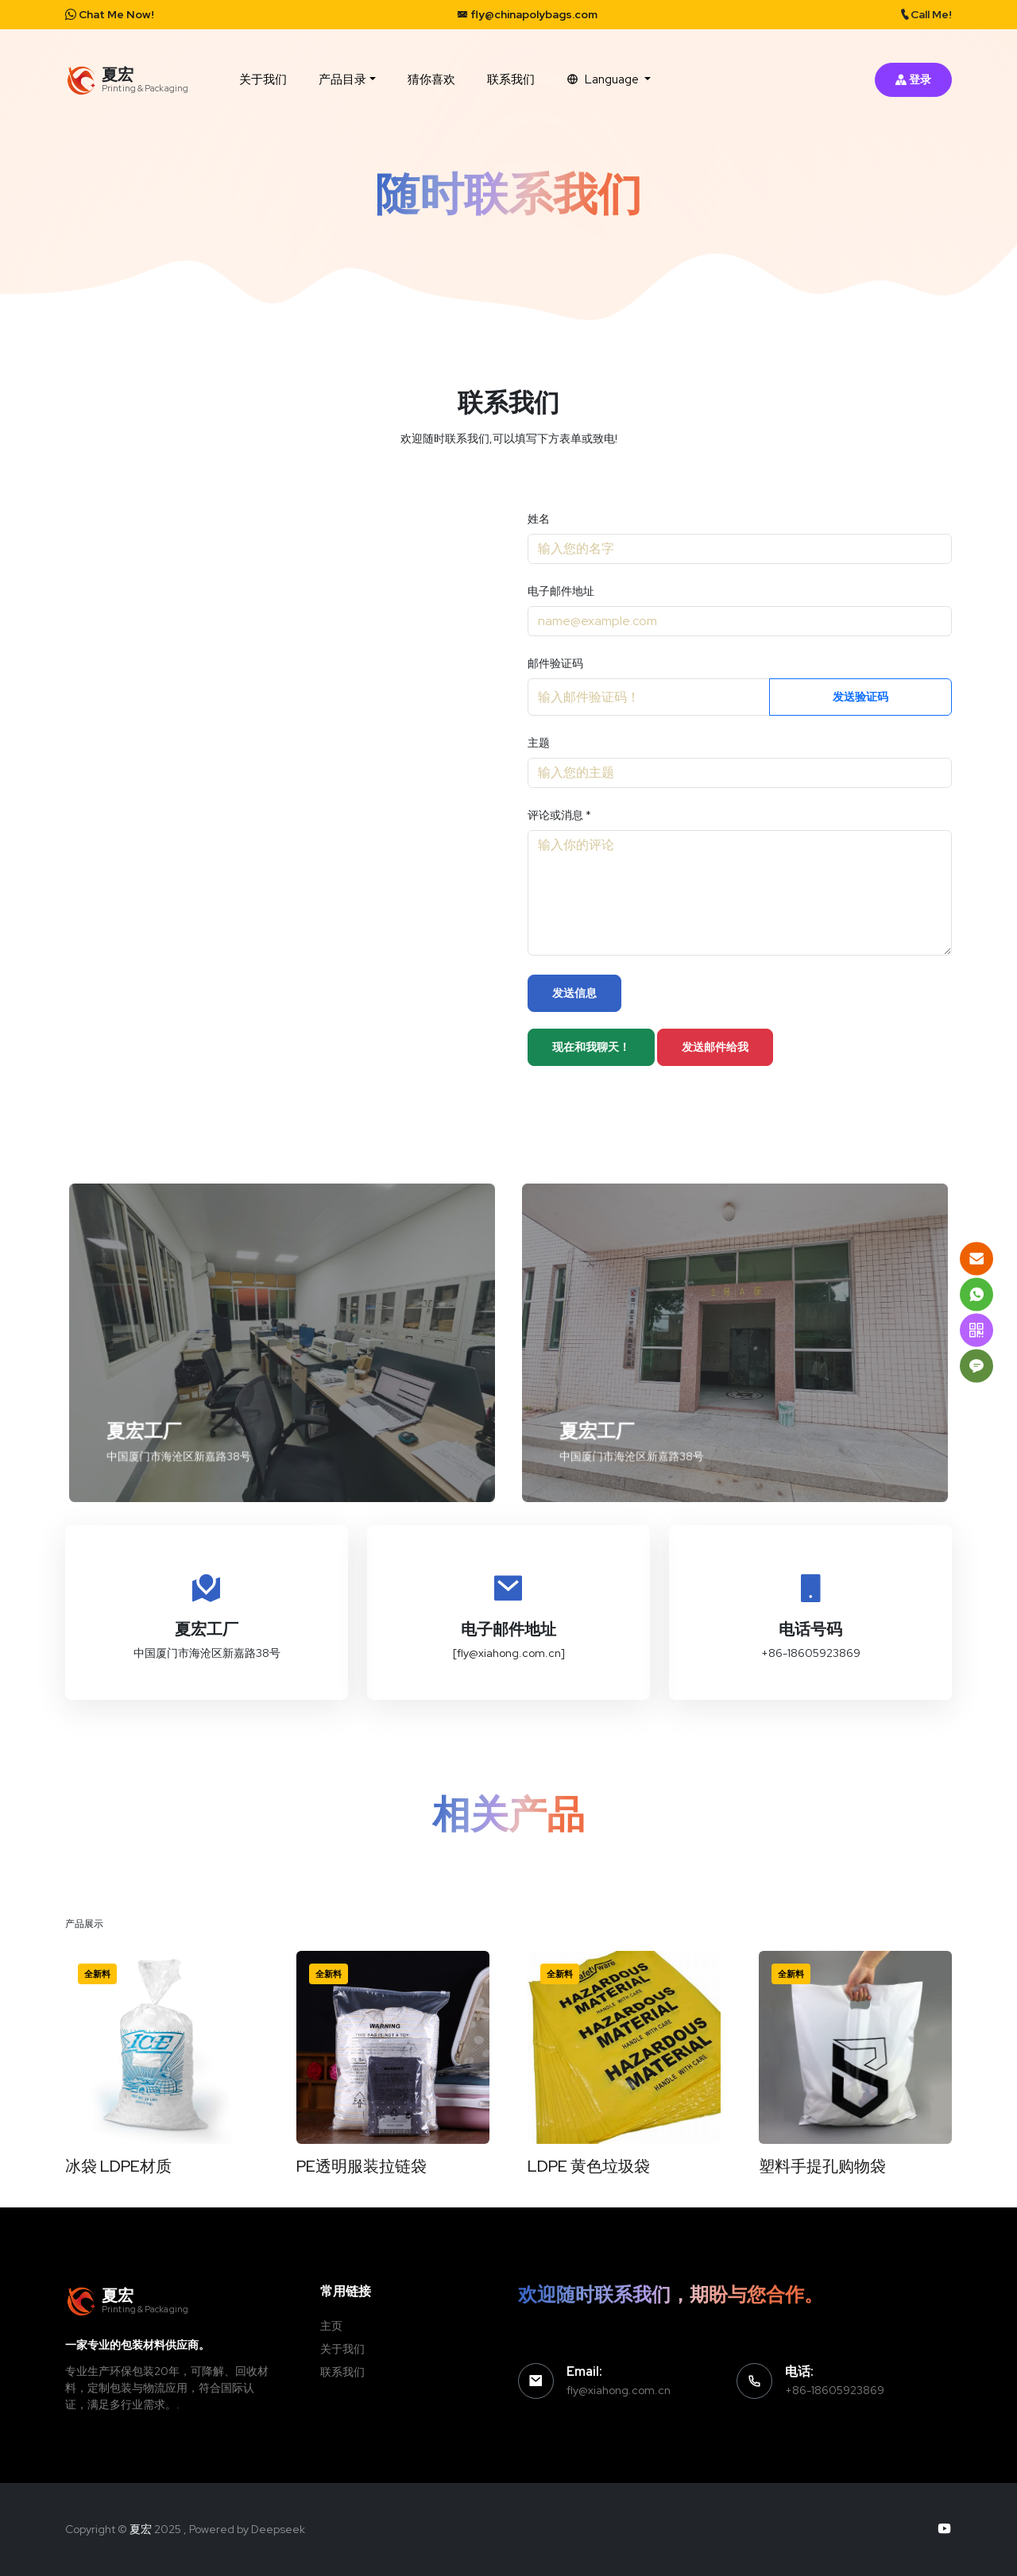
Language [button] (604, 79)
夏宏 (141, 2529)
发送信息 (574, 993)
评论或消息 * (559, 815)
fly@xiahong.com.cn (619, 2390)
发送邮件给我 (715, 1047)
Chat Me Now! (109, 14)
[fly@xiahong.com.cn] (509, 1653)
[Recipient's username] (649, 697)
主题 (539, 743)
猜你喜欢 (431, 79)
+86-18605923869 (834, 2390)
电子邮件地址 (561, 591)
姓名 (539, 519)
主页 (331, 2326)
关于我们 (263, 79)
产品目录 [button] (342, 79)
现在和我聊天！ (591, 1047)
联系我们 (511, 79)
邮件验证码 (555, 663)
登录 (913, 79)
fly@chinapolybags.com (527, 14)
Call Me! (925, 14)
